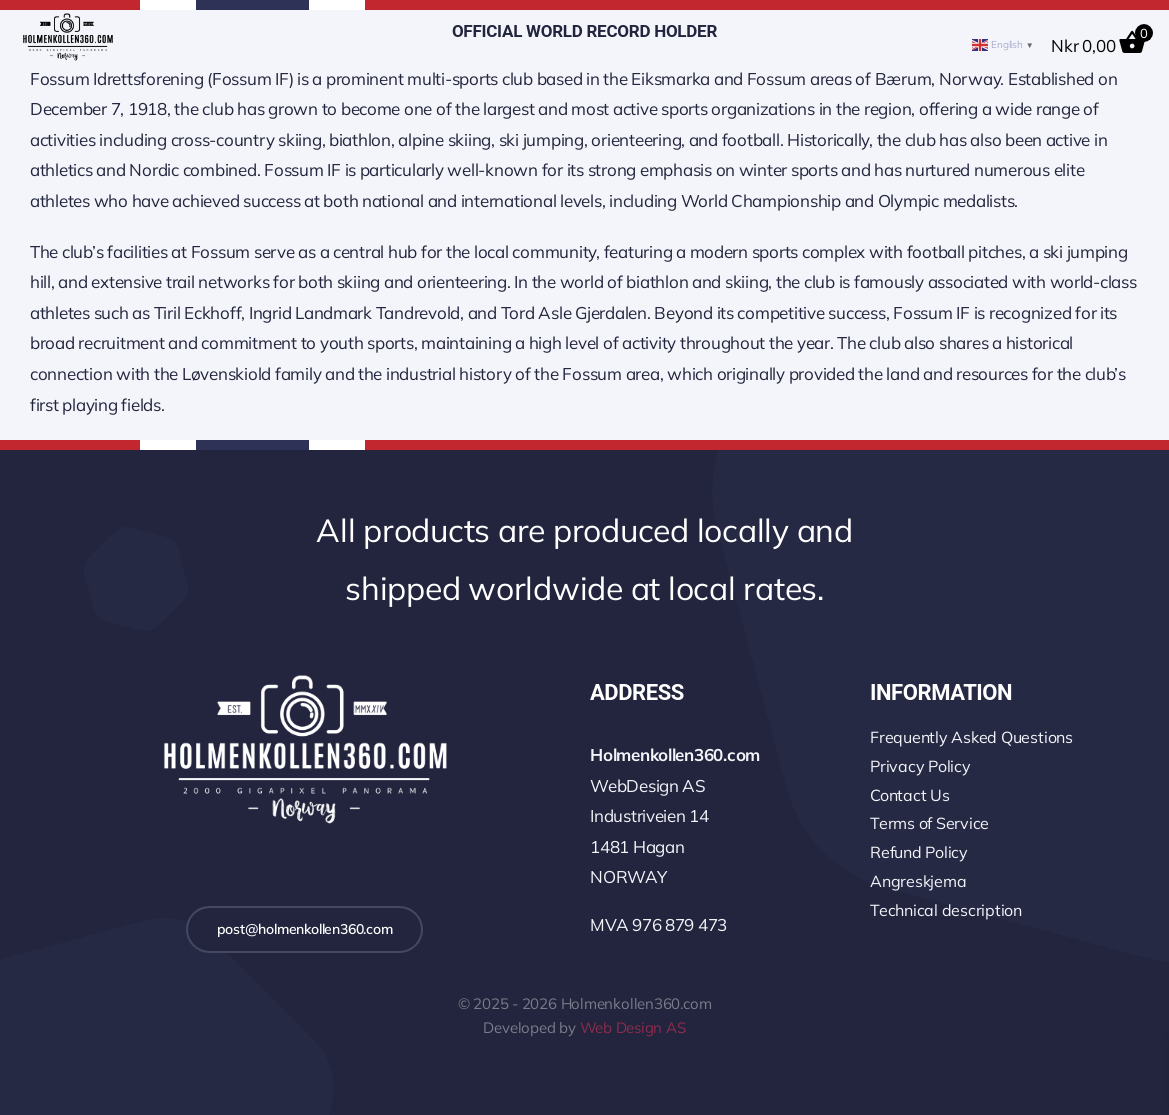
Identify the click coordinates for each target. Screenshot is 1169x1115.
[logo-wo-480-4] (67, 21)
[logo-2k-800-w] (304, 677)
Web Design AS (633, 1027)
